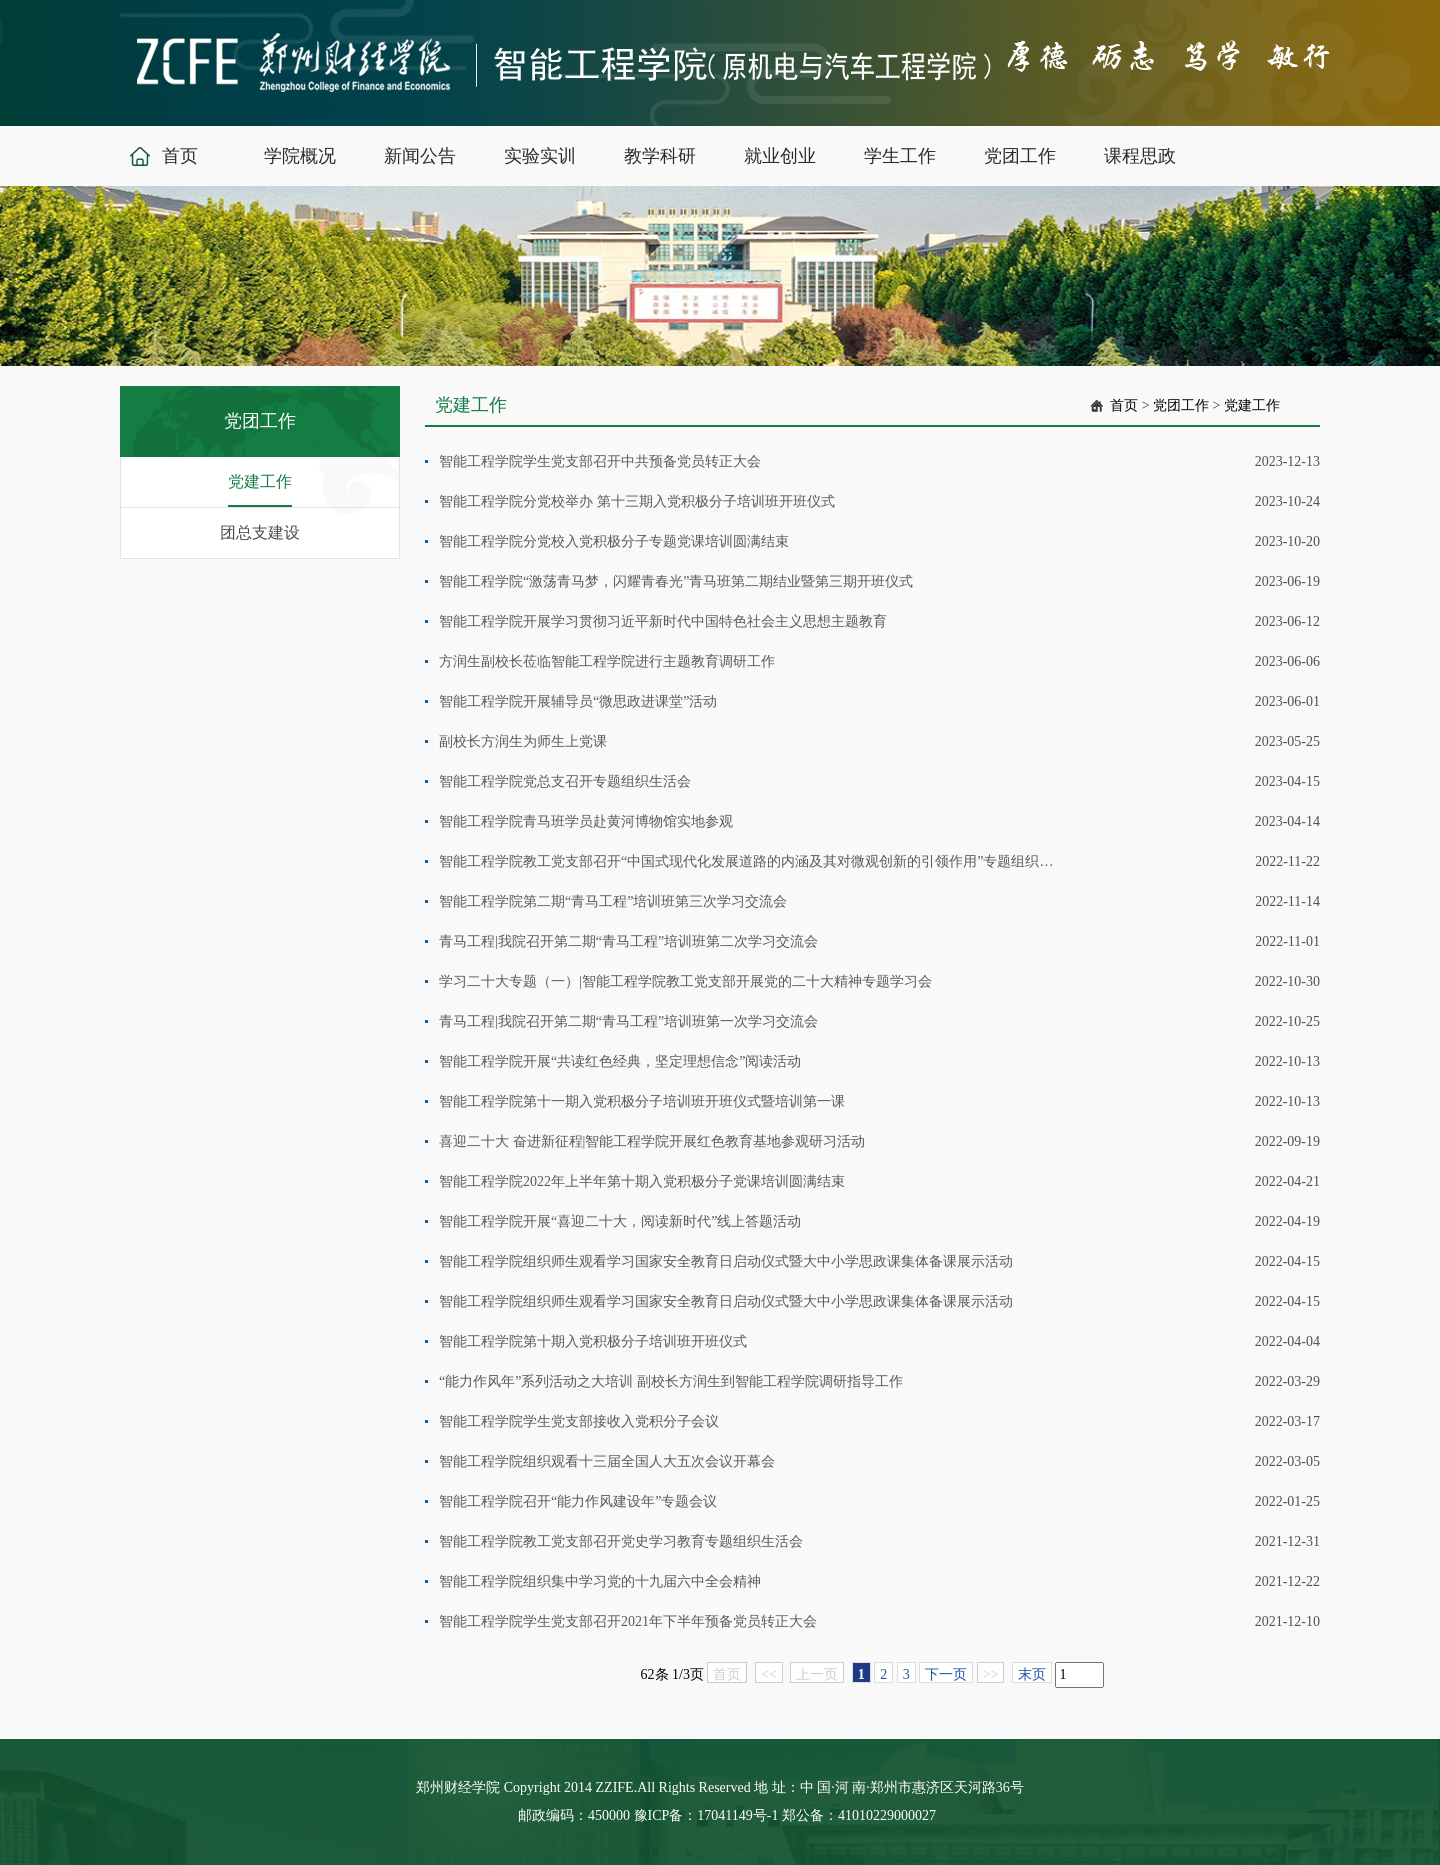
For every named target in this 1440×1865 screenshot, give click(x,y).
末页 (1032, 1674)
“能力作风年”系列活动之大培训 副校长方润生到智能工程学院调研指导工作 (671, 1381)
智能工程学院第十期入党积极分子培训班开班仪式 (593, 1341)
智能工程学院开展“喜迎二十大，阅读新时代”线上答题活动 (620, 1221)
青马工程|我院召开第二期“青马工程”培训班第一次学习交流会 (628, 1021)
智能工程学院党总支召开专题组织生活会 (565, 781)
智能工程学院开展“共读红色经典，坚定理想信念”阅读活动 (620, 1061)
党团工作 (1181, 405)
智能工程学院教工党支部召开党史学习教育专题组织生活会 (621, 1541)
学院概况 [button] (300, 156)
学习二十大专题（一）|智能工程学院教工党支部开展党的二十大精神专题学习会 (685, 981)
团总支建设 (260, 532)
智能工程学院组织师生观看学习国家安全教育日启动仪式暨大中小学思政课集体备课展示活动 (726, 1261)
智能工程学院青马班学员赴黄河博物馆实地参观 (586, 821)
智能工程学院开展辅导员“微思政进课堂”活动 (578, 701)
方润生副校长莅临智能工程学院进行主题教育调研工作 (607, 661)
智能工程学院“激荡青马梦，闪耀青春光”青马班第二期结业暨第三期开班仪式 (676, 581)
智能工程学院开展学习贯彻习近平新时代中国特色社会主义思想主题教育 (663, 621)
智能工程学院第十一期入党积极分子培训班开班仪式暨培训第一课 (642, 1101)
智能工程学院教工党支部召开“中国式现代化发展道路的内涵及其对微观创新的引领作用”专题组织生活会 (747, 861)
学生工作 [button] (900, 156)
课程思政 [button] (1140, 156)
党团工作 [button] (1020, 156)
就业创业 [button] (780, 156)
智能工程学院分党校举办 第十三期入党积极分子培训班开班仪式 (637, 501)
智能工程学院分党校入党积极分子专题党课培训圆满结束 (614, 541)
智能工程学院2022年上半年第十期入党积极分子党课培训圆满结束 (642, 1181)
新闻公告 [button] (420, 156)
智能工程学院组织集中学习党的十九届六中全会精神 (600, 1581)
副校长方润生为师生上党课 (523, 741)
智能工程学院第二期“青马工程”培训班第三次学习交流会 (613, 901)
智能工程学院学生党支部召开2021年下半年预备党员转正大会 (628, 1621)
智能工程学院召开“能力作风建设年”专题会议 (578, 1501)
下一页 (946, 1674)
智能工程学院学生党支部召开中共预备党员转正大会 (600, 461)
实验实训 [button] (540, 156)
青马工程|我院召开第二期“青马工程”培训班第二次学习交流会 (628, 941)
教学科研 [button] (660, 156)
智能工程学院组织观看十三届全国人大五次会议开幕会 (607, 1461)
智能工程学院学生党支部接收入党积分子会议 (579, 1421)
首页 (1124, 405)
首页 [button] (180, 156)
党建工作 (260, 481)
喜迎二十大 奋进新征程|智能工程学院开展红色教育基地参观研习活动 (652, 1141)
